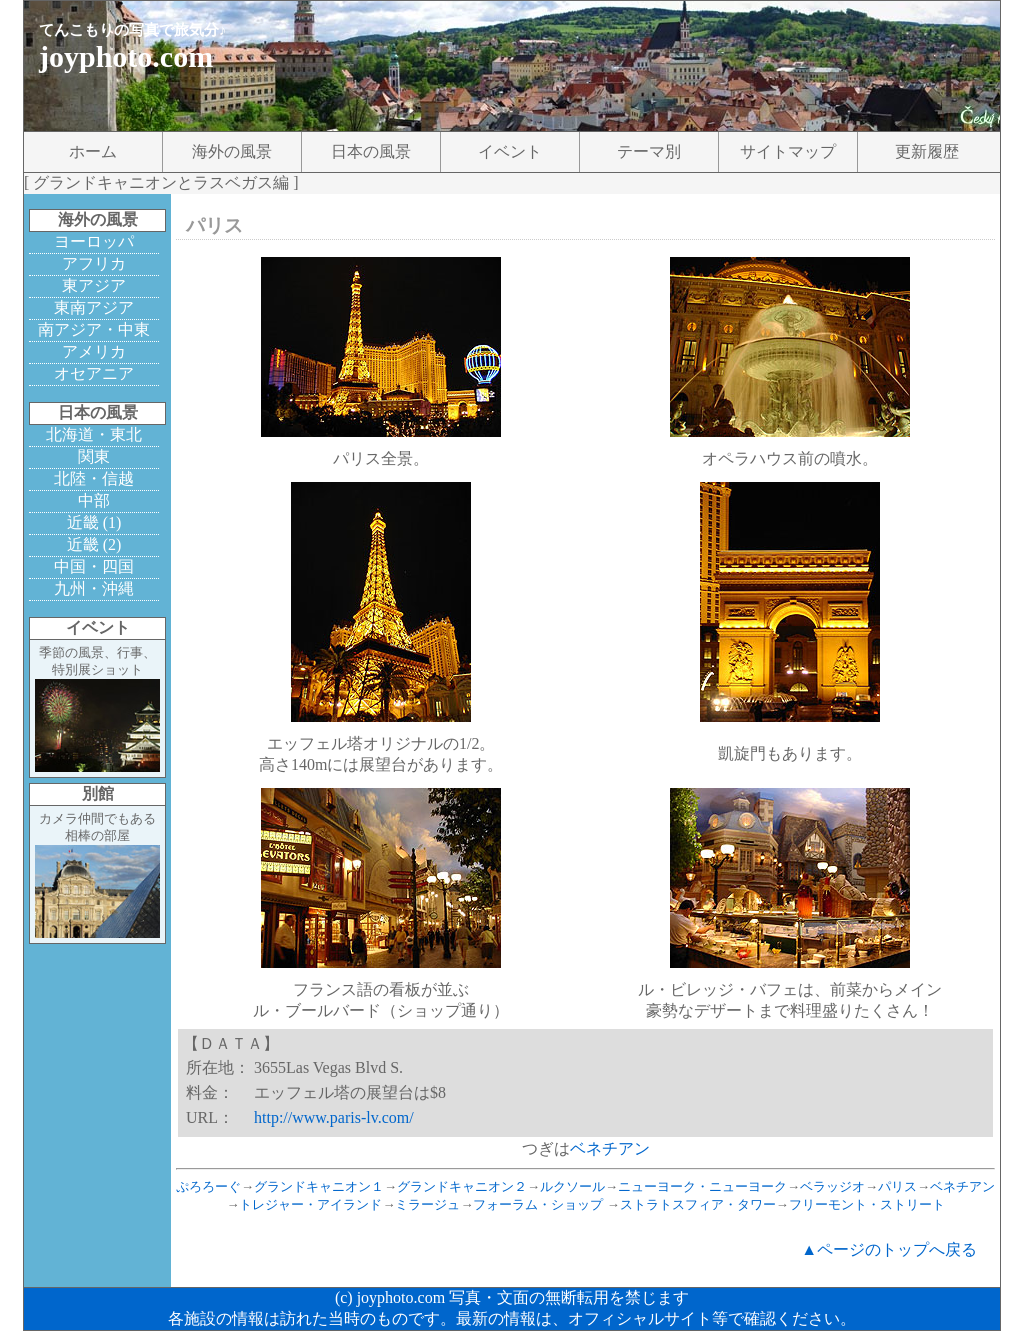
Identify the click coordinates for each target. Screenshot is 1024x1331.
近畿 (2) (94, 544)
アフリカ (94, 263)
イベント (510, 151)
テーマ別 (649, 151)
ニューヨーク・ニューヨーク (702, 1186)
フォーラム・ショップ (538, 1204)
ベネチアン (610, 1148)
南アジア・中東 (94, 329)
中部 (94, 500)
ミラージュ (427, 1204)
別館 (98, 793)
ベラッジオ (832, 1186)
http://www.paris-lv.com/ (334, 1117)
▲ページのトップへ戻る (889, 1249)
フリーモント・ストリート (867, 1204)
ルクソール (572, 1186)
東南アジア (94, 307)
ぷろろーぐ (208, 1186)
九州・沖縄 (94, 588)
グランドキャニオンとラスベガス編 (161, 182)
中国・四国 (94, 566)
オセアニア (94, 373)
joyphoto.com (126, 56)
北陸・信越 (94, 478)
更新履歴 (927, 151)
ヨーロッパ (94, 241)
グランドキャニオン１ (319, 1186)
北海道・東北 (94, 434)
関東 (94, 456)
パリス (897, 1186)
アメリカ (94, 351)
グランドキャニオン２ (462, 1186)
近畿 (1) (94, 522)
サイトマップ (788, 151)
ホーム (93, 151)
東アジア (94, 285)
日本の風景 (371, 151)
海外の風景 (232, 151)
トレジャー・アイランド (310, 1204)
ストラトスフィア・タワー (698, 1204)
